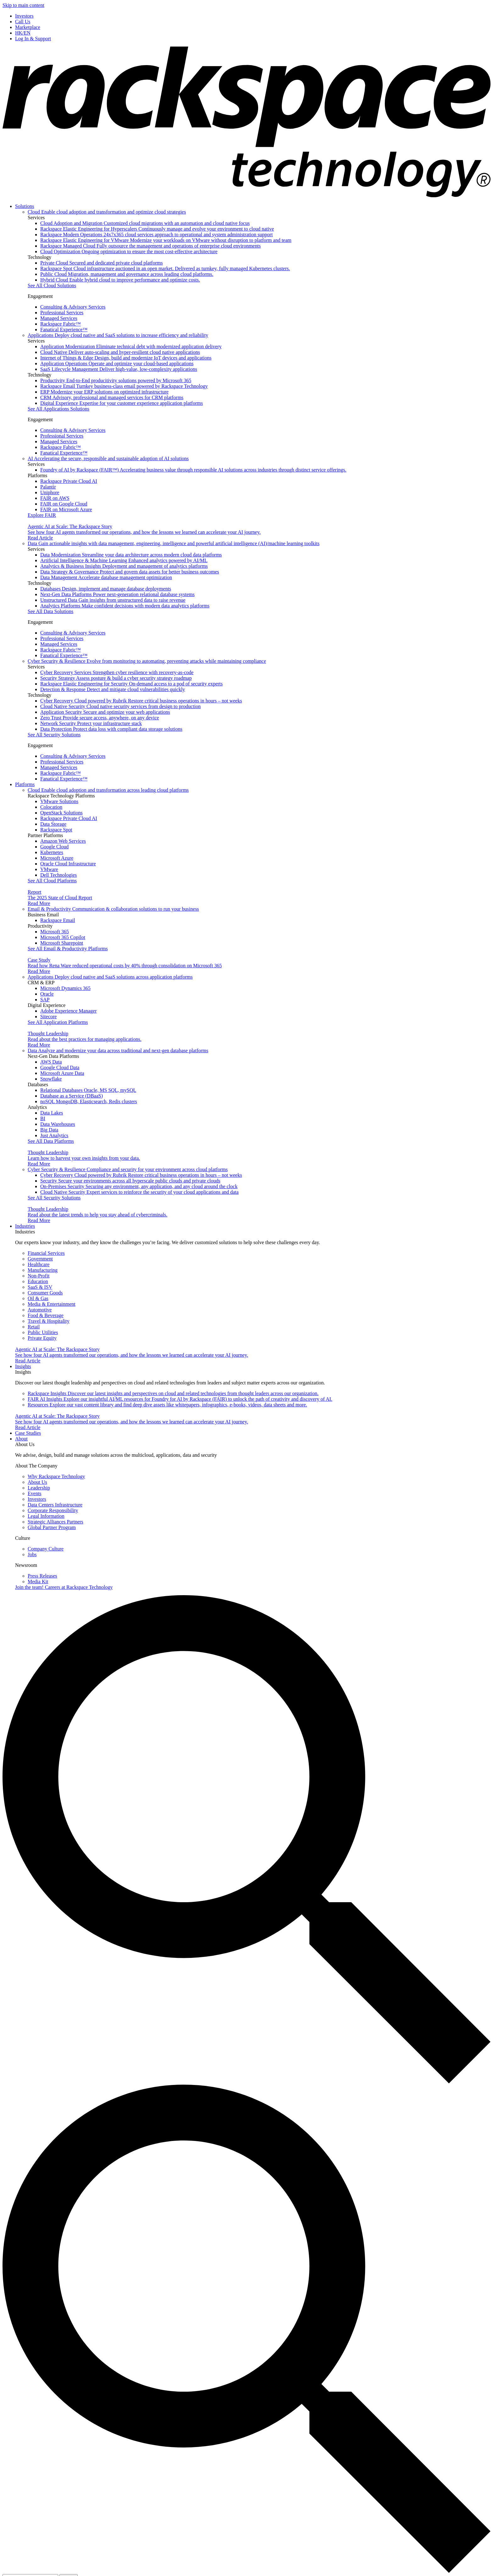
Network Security (91, 723)
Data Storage (53, 824)
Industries (25, 1226)
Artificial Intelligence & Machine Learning (124, 560)
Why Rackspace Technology (56, 1476)
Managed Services (58, 318)
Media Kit (38, 1581)
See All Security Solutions (54, 734)
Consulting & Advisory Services (73, 307)
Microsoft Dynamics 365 (65, 988)
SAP (44, 999)
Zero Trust (99, 717)
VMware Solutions (59, 801)
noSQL (88, 1101)
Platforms (25, 784)
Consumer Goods (45, 1292)
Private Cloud (101, 262)
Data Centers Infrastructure (55, 1504)
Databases (105, 588)
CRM (111, 397)
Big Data (49, 1129)
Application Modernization (131, 346)
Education (38, 1281)
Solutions (24, 206)
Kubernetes (51, 852)
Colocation (51, 807)
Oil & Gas (38, 1298)
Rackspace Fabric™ (60, 324)
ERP (104, 391)
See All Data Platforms (51, 1141)
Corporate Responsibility (53, 1510)
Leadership (39, 1487)
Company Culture (46, 1548)
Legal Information (46, 1516)
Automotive (40, 1309)
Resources (167, 1404)
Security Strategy (116, 678)
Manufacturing (43, 1270)
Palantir (48, 486)
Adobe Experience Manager (68, 1011)
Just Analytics (54, 1135)
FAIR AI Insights (180, 1399)
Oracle (47, 994)
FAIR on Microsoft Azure (66, 509)
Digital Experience (121, 403)
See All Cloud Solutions (52, 285)
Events (35, 1493)
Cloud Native (120, 352)
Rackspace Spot (165, 268)
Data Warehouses (57, 1124)
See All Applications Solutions (58, 408)
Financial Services (46, 1253)
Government (40, 1258)
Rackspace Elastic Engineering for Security (131, 683)
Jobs (32, 1554)
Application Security (105, 712)
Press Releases (42, 1576)
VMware (49, 869)
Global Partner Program (52, 1527)
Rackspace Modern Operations (156, 234)
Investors (37, 1499)
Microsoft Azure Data (62, 1073)
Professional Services (61, 312)
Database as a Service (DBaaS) (71, 1095)
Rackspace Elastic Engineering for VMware (165, 240)
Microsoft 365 (54, 931)
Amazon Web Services (63, 841)
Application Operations (116, 363)
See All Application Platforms (58, 1022)
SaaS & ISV (40, 1287)
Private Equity (42, 1338)
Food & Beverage (46, 1315)
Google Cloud (54, 846)
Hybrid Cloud (120, 279)
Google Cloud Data (59, 1067)
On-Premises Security (138, 1186)
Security (130, 1180)
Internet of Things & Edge (126, 357)
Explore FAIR (42, 515)
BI (42, 1118)
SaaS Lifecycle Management (118, 369)
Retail (34, 1326)
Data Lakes (51, 1112)
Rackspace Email (124, 386)
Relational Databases (88, 1090)
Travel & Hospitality (48, 1321)
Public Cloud (126, 274)
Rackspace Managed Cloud (150, 246)
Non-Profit (38, 1275)
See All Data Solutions (50, 611)
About (21, 1438)
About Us (37, 1482)
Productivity (115, 380)
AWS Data (51, 1061)
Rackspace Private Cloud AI (68, 481)
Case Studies (28, 1433)
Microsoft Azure (56, 858)
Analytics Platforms (124, 605)
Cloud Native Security (120, 706)
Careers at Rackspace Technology (64, 1587)
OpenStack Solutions (61, 812)
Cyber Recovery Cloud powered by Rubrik (141, 700)
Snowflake (51, 1078)
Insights (23, 1366)
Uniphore (49, 492)
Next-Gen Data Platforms (117, 594)
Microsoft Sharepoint (61, 943)
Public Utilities (43, 1332)
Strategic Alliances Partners (55, 1521)
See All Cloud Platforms (52, 880)
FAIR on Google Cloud (63, 503)
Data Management (106, 577)
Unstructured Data (113, 600)
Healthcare (38, 1264)
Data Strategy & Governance (129, 571)
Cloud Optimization (129, 251)
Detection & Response (112, 689)
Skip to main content (23, 5)
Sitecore (48, 1016)
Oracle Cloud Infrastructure (68, 863)
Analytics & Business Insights (124, 566)
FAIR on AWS (54, 498)
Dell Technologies (58, 875)
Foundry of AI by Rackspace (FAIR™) (193, 469)
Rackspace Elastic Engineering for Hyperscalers (157, 229)
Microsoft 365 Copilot (62, 937)
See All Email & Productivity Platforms (68, 948)
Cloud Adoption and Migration (145, 223)
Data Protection (111, 729)
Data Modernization (131, 554)
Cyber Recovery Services (116, 672)
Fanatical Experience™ (63, 329)
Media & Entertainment (51, 1304)
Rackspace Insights (173, 1393)
